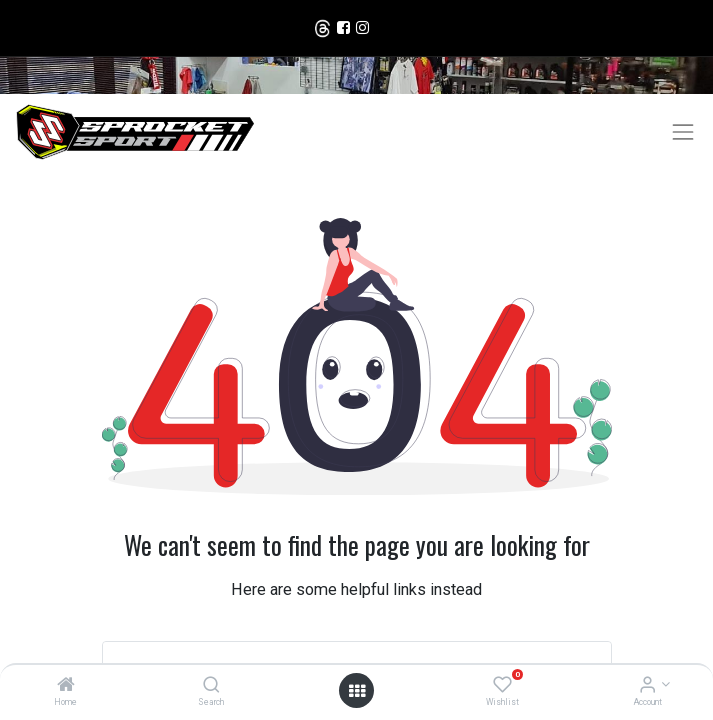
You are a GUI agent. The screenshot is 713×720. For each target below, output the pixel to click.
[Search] (211, 686)
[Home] (66, 686)
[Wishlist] (502, 686)
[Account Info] (647, 686)
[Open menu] (357, 691)
